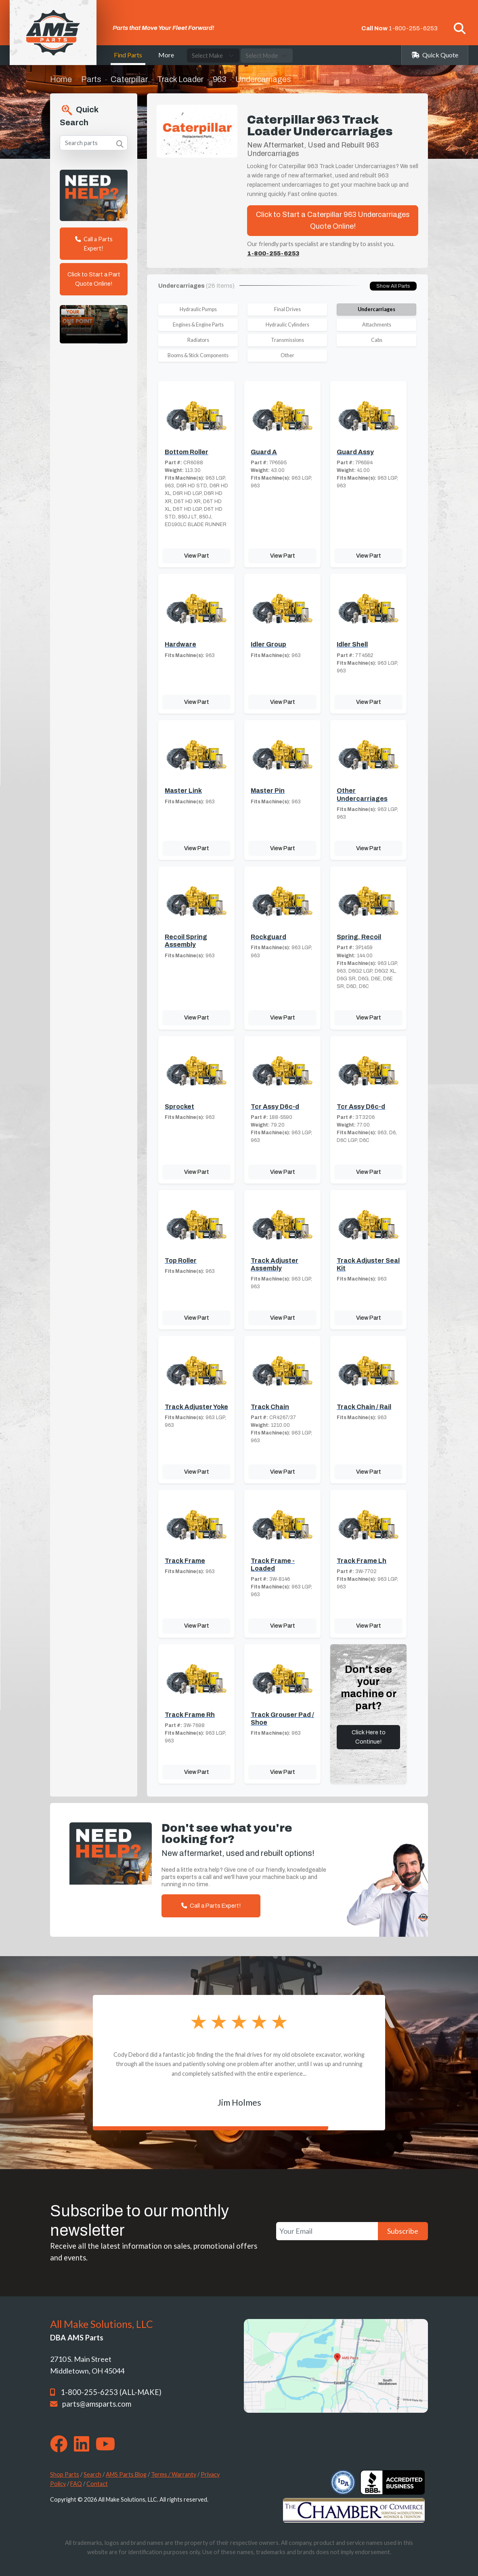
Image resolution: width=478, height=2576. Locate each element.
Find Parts (128, 55)
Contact (97, 2483)
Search (92, 2474)
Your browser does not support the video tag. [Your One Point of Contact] (94, 324)
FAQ (76, 2483)
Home (61, 79)
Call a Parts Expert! (94, 244)
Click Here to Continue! (369, 1737)
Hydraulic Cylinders (287, 325)
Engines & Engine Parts (198, 325)
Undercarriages (376, 309)
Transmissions (287, 340)
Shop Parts (64, 2474)
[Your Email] (327, 2231)
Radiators (198, 340)
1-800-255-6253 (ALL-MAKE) (111, 2392)
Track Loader (180, 79)
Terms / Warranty (173, 2474)
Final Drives (287, 309)
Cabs (376, 340)
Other (287, 355)
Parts (91, 79)
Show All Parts (393, 286)
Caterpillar (129, 79)
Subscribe (402, 2230)
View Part (196, 555)
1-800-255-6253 (413, 28)
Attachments (376, 325)
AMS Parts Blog (126, 2474)
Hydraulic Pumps (198, 309)
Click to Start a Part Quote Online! (93, 279)
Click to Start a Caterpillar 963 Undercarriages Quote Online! (333, 220)
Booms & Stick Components (198, 355)
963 (219, 79)
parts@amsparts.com (96, 2403)
